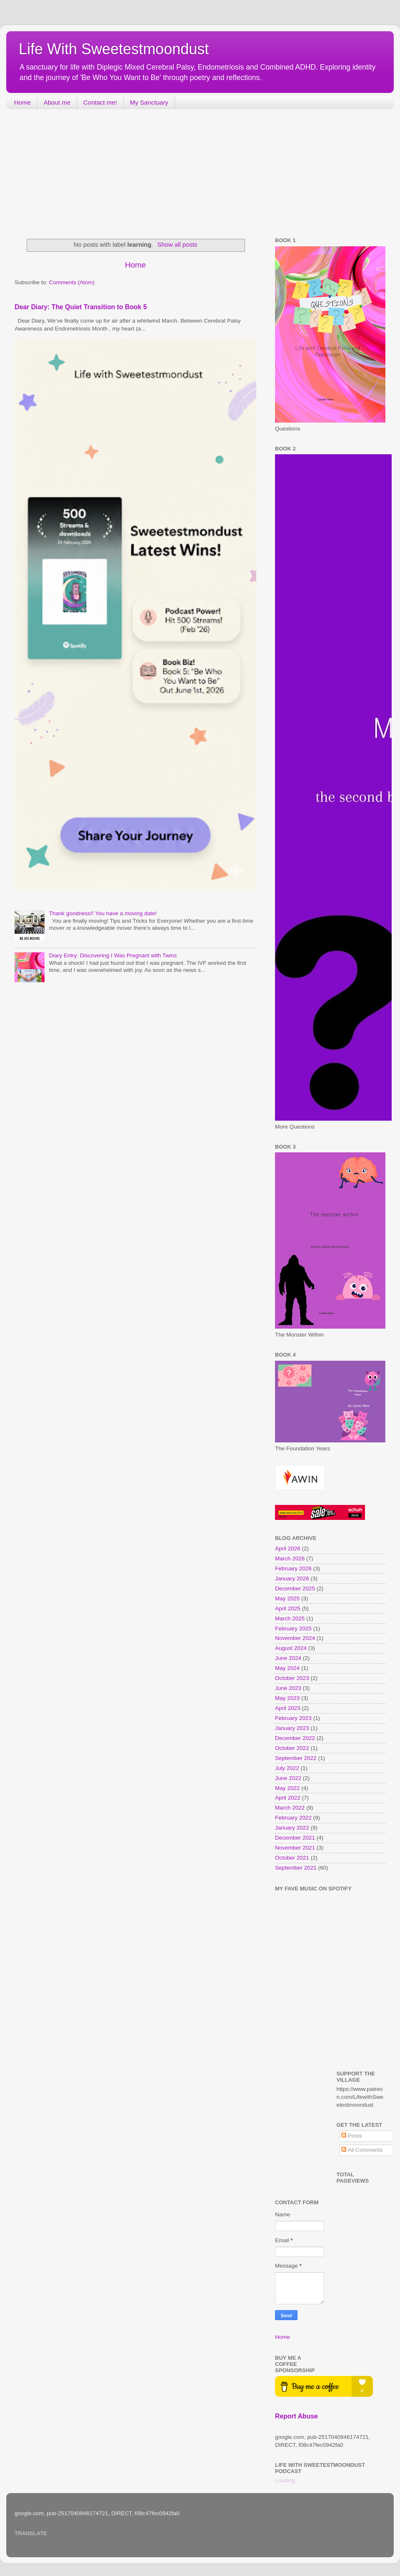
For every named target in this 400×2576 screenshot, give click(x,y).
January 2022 (292, 1828)
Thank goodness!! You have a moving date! (103, 913)
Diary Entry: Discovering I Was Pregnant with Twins (113, 955)
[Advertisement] (68, 174)
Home (22, 102)
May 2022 (287, 1788)
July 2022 (287, 1768)
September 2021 (296, 1868)
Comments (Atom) (72, 282)
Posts (351, 2136)
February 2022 (293, 1818)
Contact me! (100, 102)
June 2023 (288, 1688)
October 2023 (292, 1678)
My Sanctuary (149, 102)
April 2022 (287, 1798)
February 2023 (293, 1718)
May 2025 (287, 1598)
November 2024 (295, 1638)
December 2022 (295, 1738)
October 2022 (292, 1748)
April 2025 (287, 1608)
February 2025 (293, 1628)
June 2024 (288, 1658)
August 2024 (291, 1648)
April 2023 (287, 1708)
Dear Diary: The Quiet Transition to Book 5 (81, 306)
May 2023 (287, 1698)
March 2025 (290, 1618)
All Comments (361, 2150)
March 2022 (290, 1808)
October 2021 (292, 1858)
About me (57, 102)
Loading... (287, 2480)
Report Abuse (296, 2416)
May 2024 (287, 1668)
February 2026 (293, 1568)
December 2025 (295, 1588)
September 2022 (296, 1758)
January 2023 (292, 1728)
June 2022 (288, 1778)
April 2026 (287, 1548)
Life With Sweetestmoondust (114, 49)
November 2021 (295, 1848)
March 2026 (290, 1558)
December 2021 (295, 1838)
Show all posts (177, 244)
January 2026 (292, 1578)
